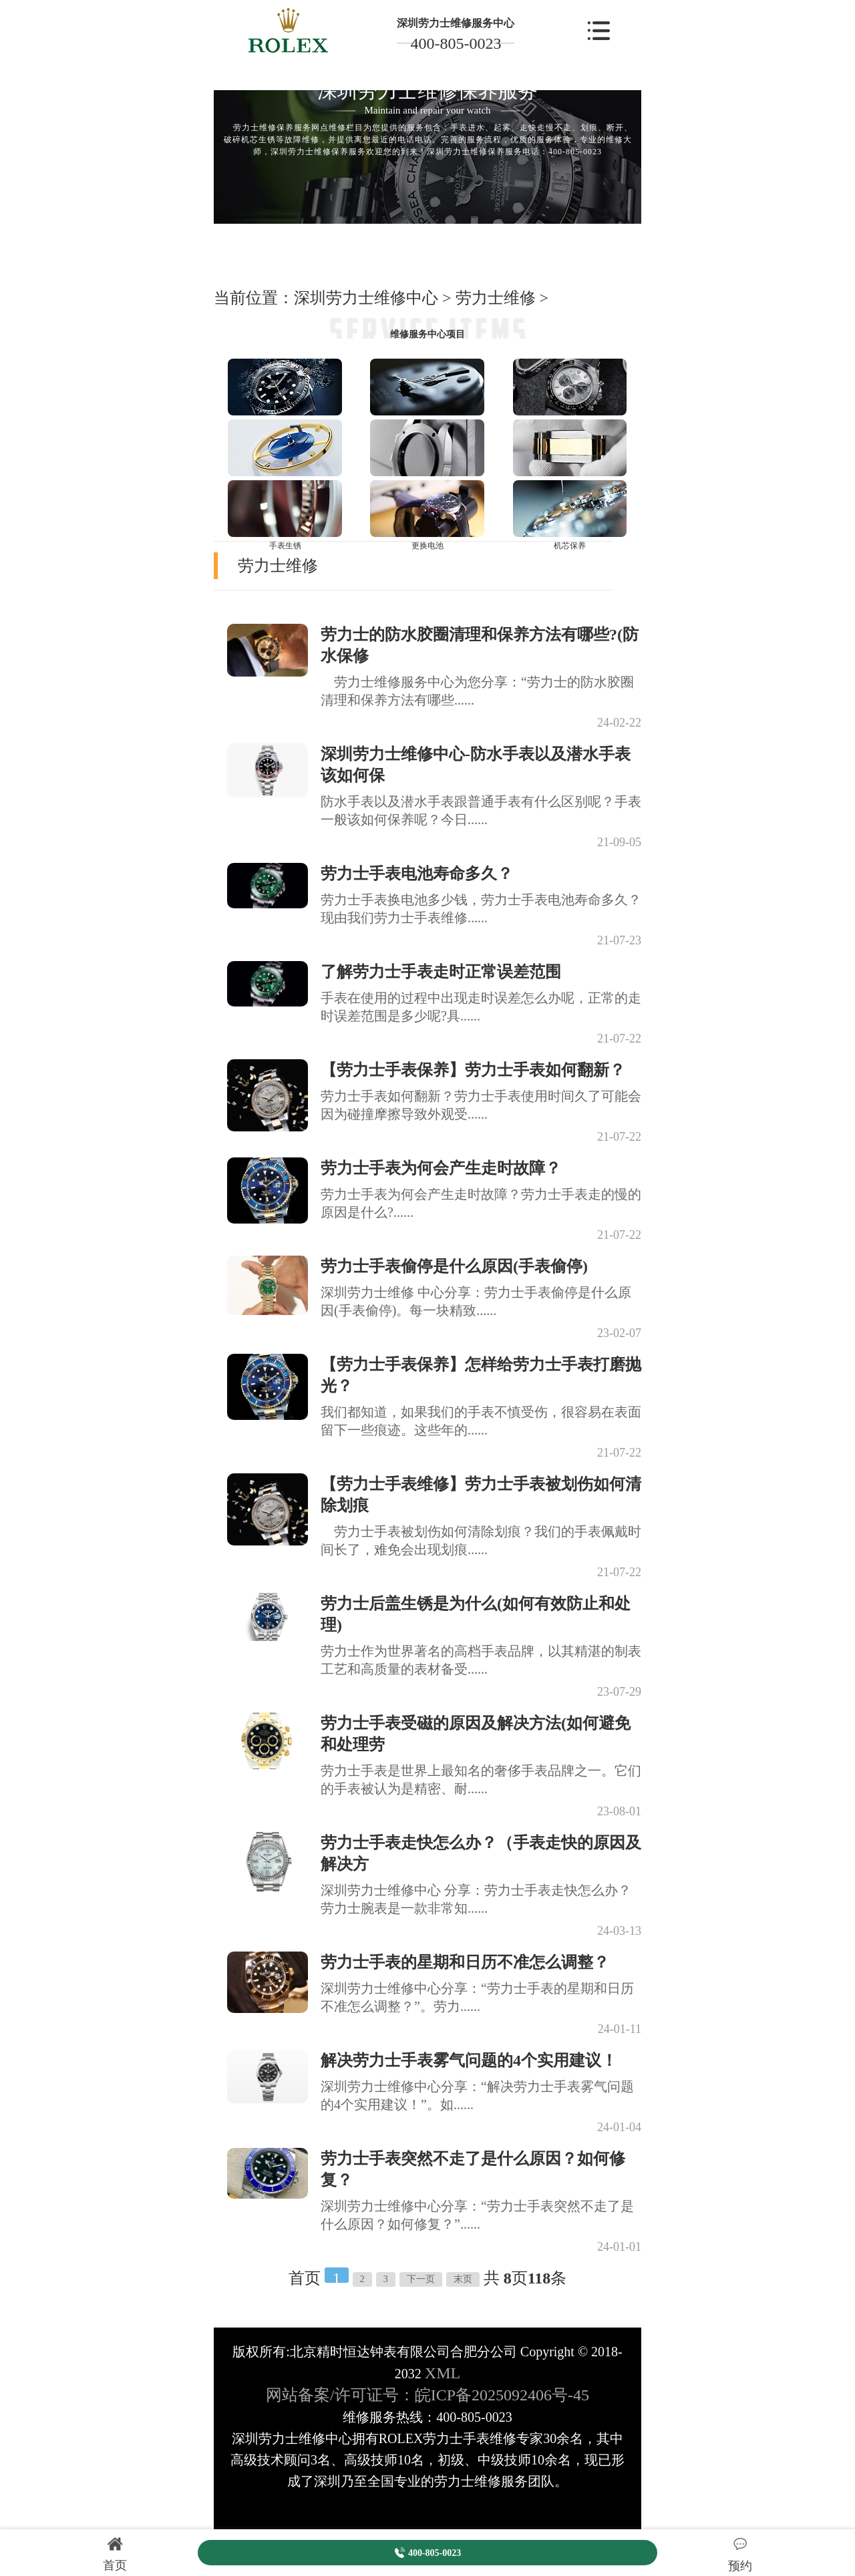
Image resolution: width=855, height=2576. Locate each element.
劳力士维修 (496, 298)
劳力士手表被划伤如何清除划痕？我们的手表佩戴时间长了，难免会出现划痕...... (481, 1540)
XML (442, 2373)
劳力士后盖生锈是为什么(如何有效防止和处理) (476, 1614)
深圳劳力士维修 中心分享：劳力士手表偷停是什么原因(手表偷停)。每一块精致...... (476, 1301)
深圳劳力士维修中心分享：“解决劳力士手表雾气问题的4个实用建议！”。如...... (477, 2095)
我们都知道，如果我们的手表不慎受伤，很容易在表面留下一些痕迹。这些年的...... (481, 1421)
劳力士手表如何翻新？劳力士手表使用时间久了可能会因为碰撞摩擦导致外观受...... (481, 1105)
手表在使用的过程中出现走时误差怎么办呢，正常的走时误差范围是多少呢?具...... (481, 1006)
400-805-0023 (455, 43)
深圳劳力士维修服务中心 (455, 23)
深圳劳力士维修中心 (366, 298)
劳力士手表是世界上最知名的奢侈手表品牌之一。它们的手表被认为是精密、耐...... (481, 1779)
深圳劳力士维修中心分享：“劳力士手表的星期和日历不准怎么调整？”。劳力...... (477, 1997)
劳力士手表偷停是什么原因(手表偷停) (454, 1266)
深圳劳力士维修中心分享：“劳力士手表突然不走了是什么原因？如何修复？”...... (477, 2215)
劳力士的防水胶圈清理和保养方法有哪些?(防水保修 (480, 645)
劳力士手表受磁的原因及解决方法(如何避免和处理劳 (476, 1733)
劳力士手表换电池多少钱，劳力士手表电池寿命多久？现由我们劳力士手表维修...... (481, 908)
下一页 (421, 2279)
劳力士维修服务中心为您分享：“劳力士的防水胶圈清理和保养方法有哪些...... (477, 691)
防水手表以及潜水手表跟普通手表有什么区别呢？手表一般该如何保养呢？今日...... (481, 810)
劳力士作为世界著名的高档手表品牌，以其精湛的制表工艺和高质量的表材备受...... (481, 1660)
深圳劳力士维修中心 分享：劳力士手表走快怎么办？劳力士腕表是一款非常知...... (476, 1899)
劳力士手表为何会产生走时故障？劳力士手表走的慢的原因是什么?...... (481, 1203)
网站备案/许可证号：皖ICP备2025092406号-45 (427, 2395)
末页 (463, 2279)
